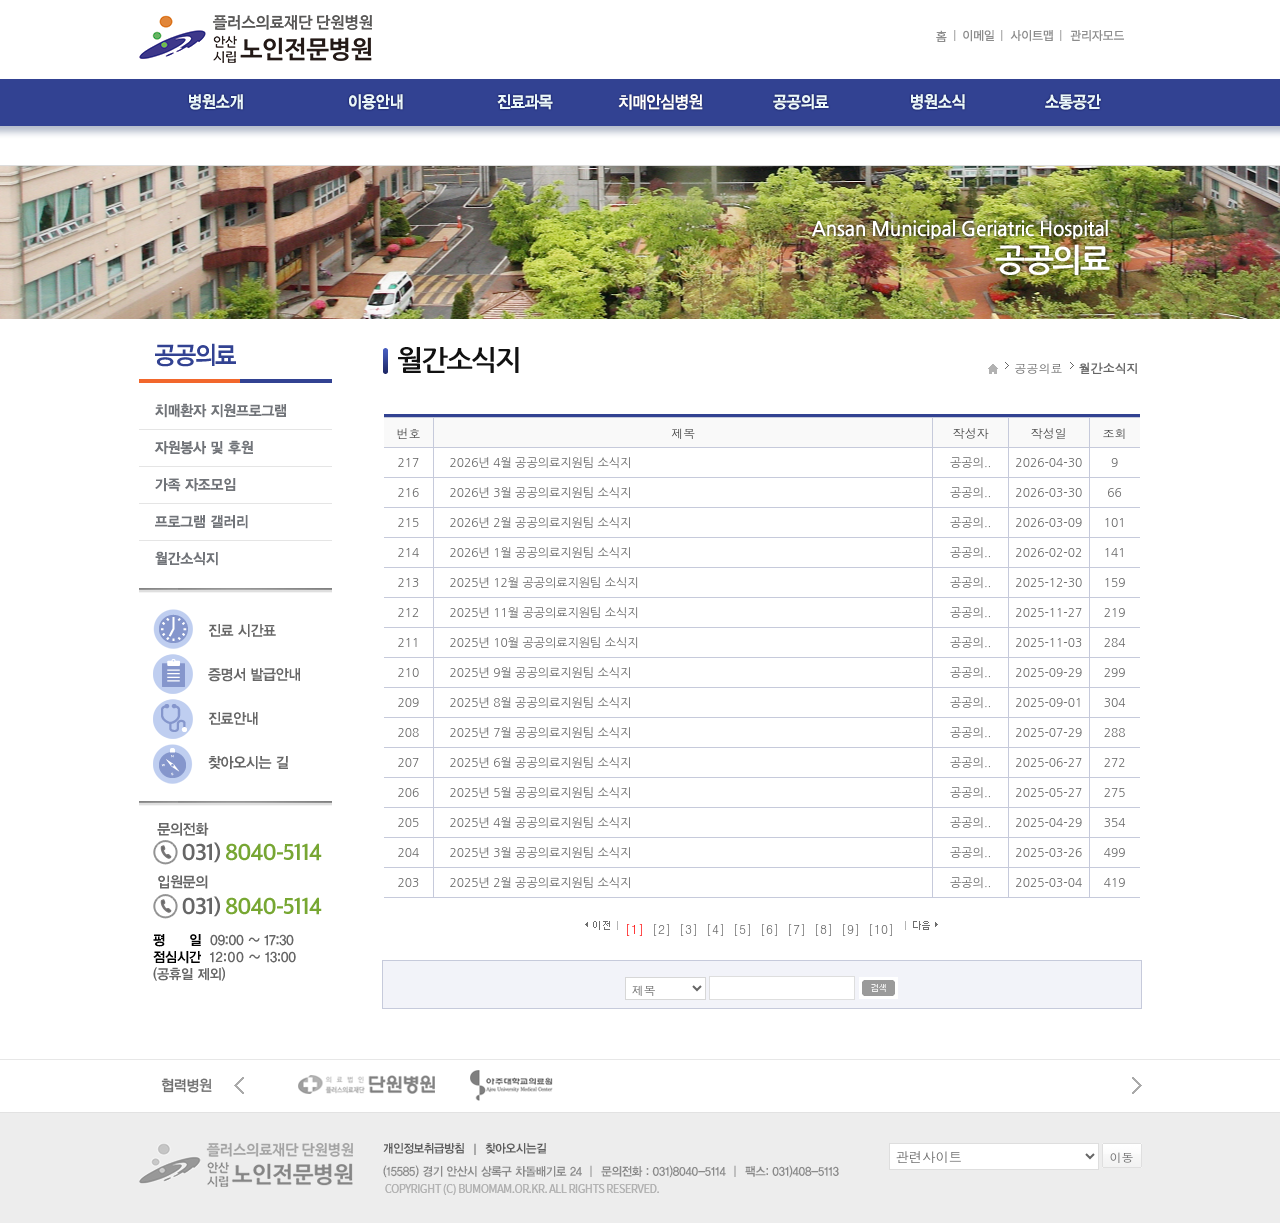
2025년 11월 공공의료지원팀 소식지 (543, 613)
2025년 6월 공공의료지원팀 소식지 (540, 763)
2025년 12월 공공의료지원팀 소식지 (543, 583)
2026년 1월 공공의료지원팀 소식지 (540, 553)
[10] (881, 928)
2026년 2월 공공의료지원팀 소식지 (540, 523)
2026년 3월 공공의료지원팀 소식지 (540, 493)
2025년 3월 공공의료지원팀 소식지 (540, 853)
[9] (850, 928)
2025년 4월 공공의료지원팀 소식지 (540, 823)
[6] (769, 928)
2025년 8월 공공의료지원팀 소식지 (540, 703)
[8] (823, 928)
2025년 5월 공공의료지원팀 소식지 (540, 793)
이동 (1122, 1156)
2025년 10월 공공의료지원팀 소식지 (543, 643)
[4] (715, 928)
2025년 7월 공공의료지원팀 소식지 (540, 733)
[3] (688, 928)
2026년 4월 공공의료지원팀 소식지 (540, 463)
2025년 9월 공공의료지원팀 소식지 (540, 673)
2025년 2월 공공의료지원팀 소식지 (540, 883)
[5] (742, 928)
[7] (796, 928)
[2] (661, 928)
